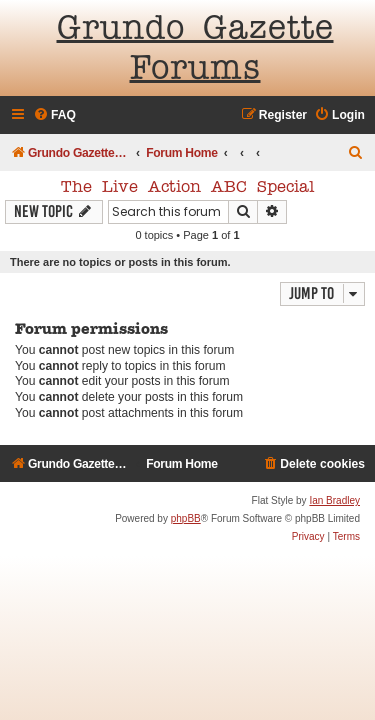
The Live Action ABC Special (187, 188)
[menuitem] (54, 115)
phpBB (186, 518)
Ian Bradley (334, 500)
